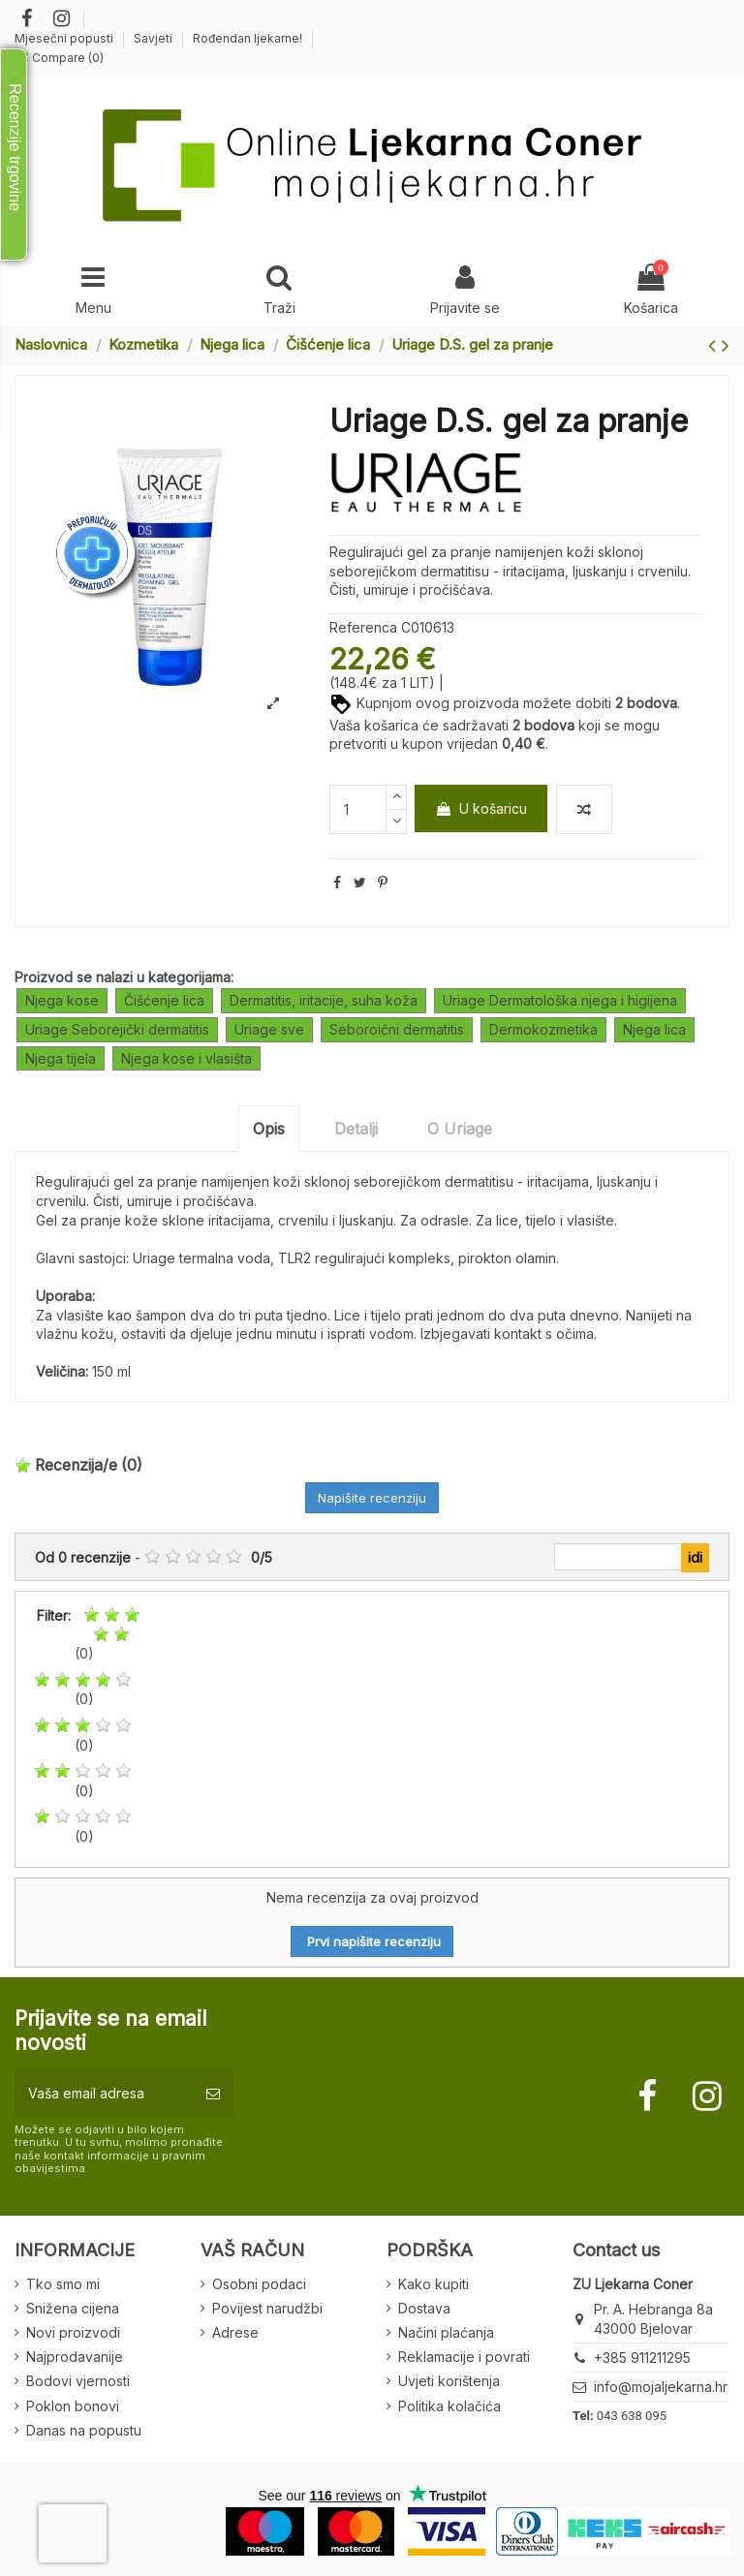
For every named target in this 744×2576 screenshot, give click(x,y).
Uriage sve (269, 1029)
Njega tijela (60, 1058)
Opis (269, 1128)
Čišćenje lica (164, 1000)
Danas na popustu (83, 2430)
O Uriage (459, 1128)
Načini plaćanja (446, 2332)
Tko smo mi (63, 2284)
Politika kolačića (449, 2406)
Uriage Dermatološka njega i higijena (560, 1000)
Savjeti (154, 38)
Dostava (424, 2308)
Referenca (363, 627)
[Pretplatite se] (213, 2093)
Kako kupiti (433, 2284)
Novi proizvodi (73, 2332)
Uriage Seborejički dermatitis (117, 1029)
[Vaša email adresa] (104, 2093)
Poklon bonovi (72, 2406)
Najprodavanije (74, 2356)
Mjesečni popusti (65, 38)
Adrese (235, 2332)
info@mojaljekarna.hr (661, 2386)
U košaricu (481, 808)
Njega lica (654, 1029)
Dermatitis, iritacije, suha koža (324, 1000)
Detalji (356, 1128)
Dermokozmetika (543, 1029)
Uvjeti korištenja (449, 2381)
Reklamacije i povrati (464, 2356)
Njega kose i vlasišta (186, 1058)
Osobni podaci (259, 2284)
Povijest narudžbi (267, 2308)
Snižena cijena (72, 2308)
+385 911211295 (642, 2357)
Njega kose (62, 1000)
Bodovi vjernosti (78, 2381)
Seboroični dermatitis (396, 1029)
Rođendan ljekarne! (247, 38)
